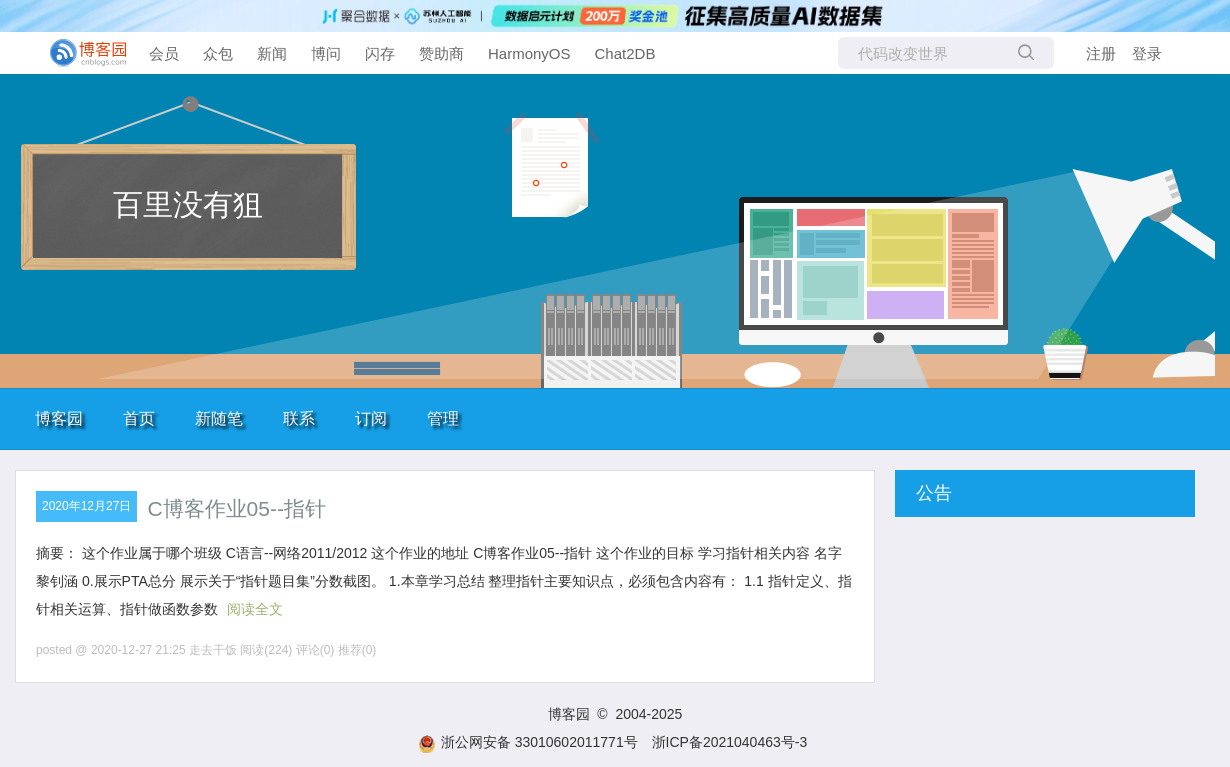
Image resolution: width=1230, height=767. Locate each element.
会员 (164, 53)
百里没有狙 (188, 204)
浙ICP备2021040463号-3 (730, 742)
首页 (139, 418)
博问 (326, 53)
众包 (218, 53)
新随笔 (219, 418)
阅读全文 (255, 609)
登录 (1147, 53)
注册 (1101, 53)
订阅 (371, 418)
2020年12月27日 (86, 506)
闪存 (380, 53)
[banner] (80, 53)
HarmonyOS (529, 53)
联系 (299, 418)
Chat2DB (625, 53)
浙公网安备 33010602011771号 (528, 742)
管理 (443, 418)
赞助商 (441, 53)
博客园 (59, 418)
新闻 (272, 53)
